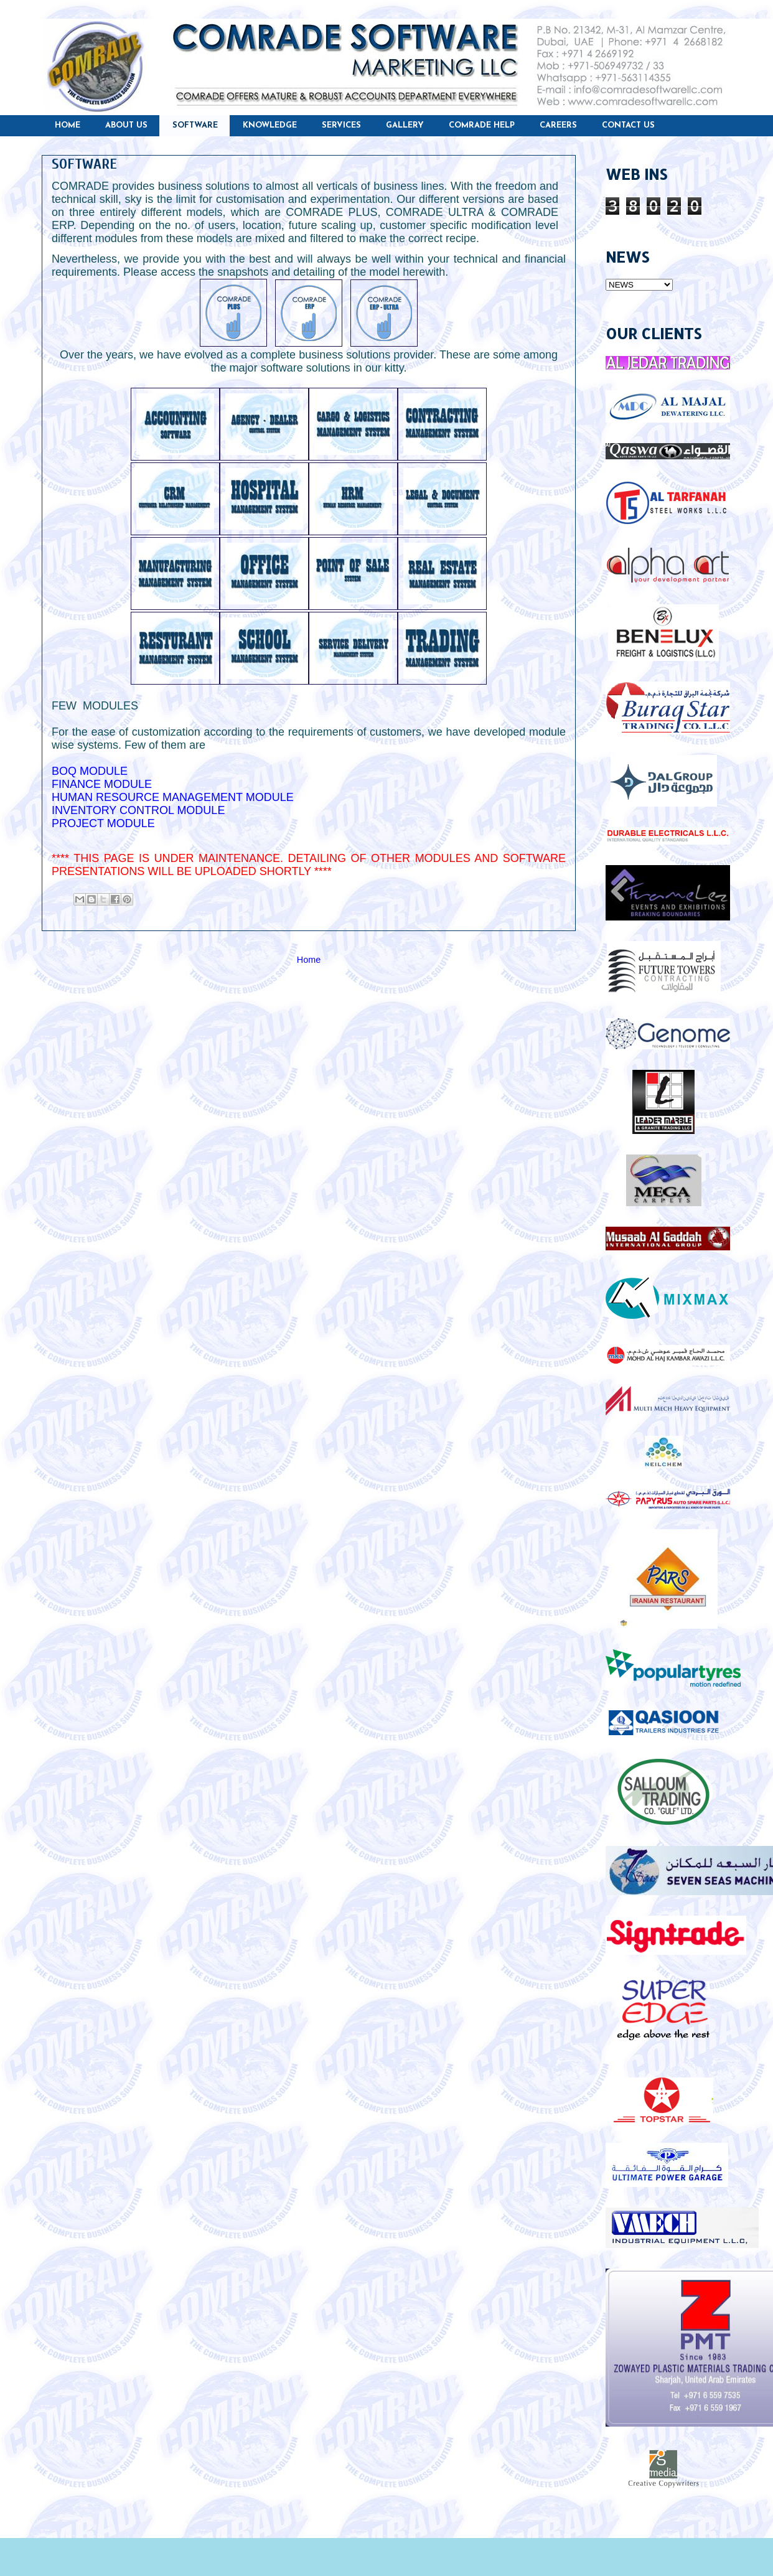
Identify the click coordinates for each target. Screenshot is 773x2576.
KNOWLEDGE (270, 125)
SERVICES (341, 125)
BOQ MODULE (90, 771)
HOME (67, 125)
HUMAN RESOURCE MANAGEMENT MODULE (173, 797)
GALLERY (405, 125)
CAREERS (558, 125)
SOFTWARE (195, 125)
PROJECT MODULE (103, 823)
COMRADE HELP (482, 125)
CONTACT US (628, 125)
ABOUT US (126, 125)
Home (309, 960)
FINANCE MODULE (102, 784)
